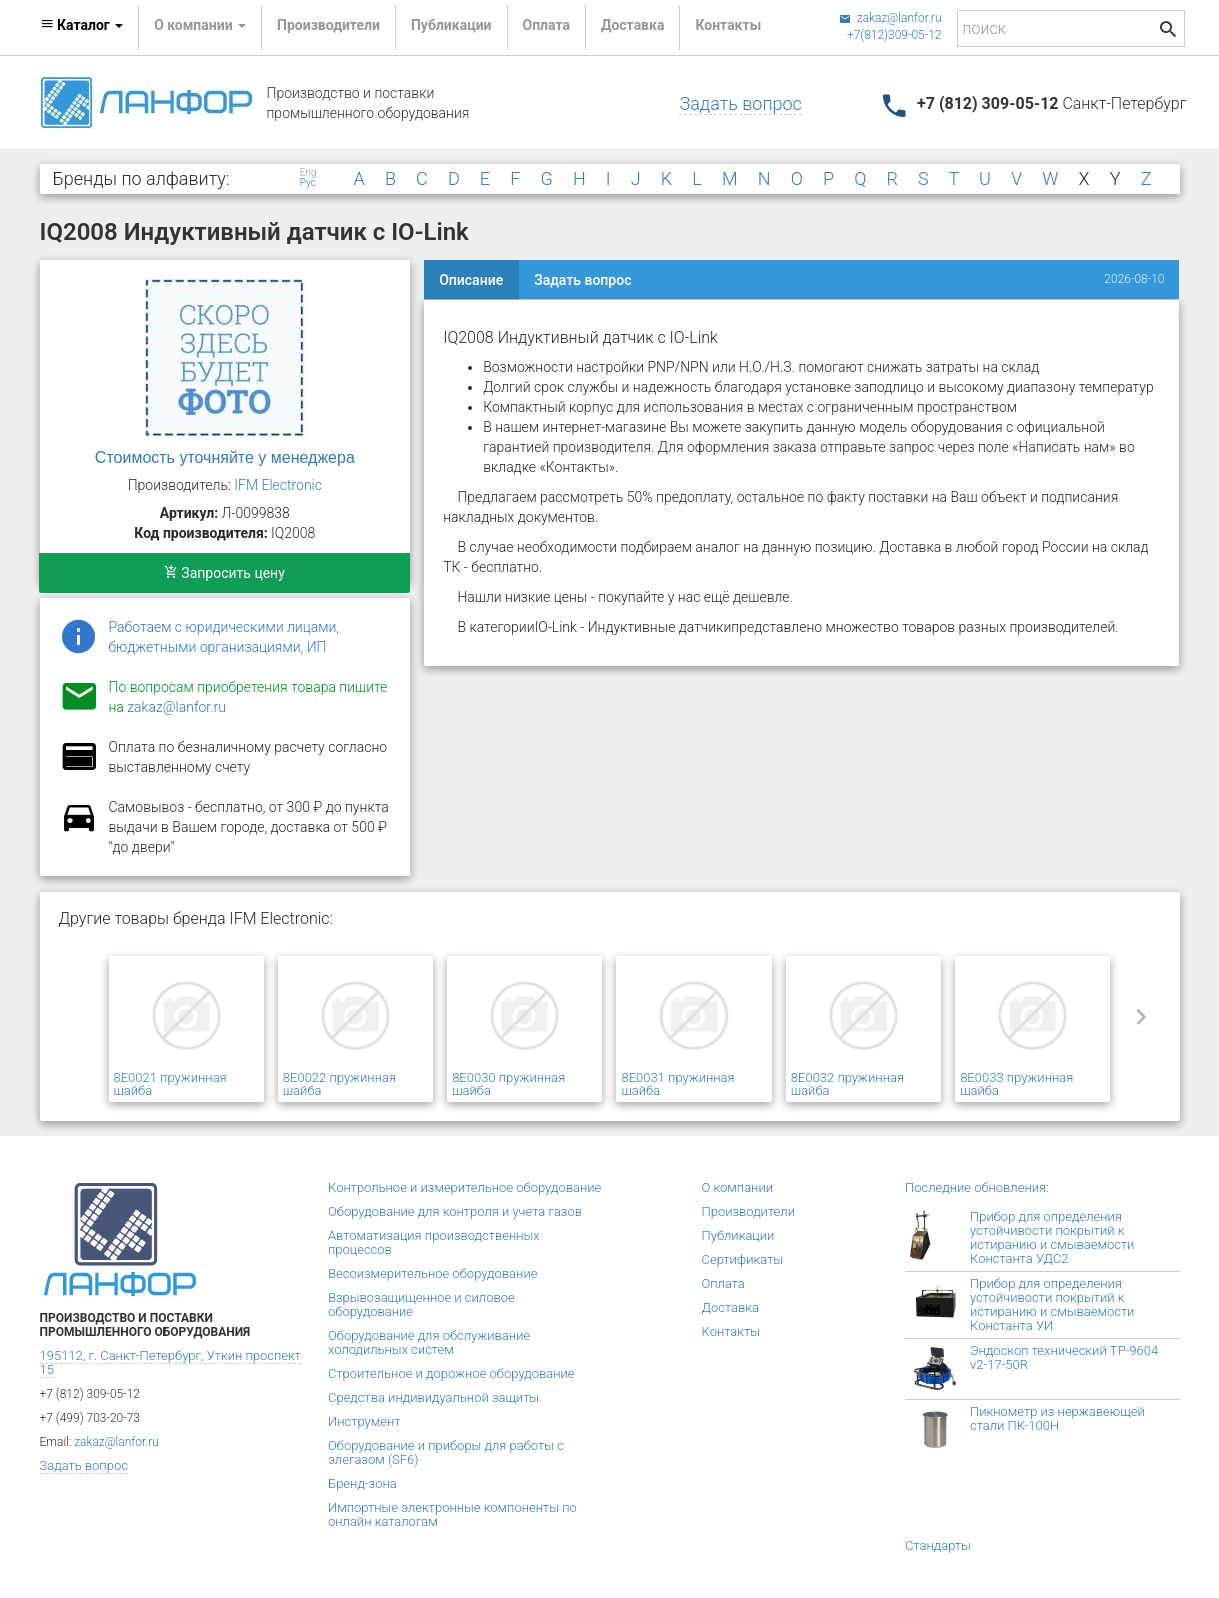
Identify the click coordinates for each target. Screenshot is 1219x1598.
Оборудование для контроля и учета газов (455, 1211)
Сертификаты (743, 1259)
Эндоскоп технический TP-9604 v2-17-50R (1064, 1357)
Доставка (632, 25)
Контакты (728, 25)
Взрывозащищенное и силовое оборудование (421, 1304)
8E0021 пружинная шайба (170, 1084)
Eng (308, 173)
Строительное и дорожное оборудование (451, 1373)
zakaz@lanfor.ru (890, 18)
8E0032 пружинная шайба (847, 1084)
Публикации (451, 25)
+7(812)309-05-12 (894, 35)
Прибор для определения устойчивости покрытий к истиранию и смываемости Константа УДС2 (1052, 1237)
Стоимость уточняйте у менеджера (225, 457)
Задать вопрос (740, 103)
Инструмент (364, 1421)
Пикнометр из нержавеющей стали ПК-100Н (1057, 1418)
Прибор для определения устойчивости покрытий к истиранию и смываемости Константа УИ (1052, 1304)
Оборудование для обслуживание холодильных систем (429, 1342)
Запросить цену (224, 573)
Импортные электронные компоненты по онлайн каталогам (452, 1514)
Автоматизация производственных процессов (434, 1242)
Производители (328, 25)
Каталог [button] (82, 25)
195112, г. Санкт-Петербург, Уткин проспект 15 (170, 1362)
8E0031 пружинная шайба (677, 1084)
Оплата (546, 25)
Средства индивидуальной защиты (433, 1397)
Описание (471, 280)
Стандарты (938, 1545)
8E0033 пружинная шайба (1016, 1084)
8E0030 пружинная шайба (508, 1084)
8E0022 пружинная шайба (339, 1084)
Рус (308, 183)
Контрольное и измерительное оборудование (464, 1187)
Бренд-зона (362, 1483)
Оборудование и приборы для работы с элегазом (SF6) (446, 1452)
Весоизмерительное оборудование (432, 1273)
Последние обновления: (977, 1187)
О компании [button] (200, 25)
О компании (738, 1187)
